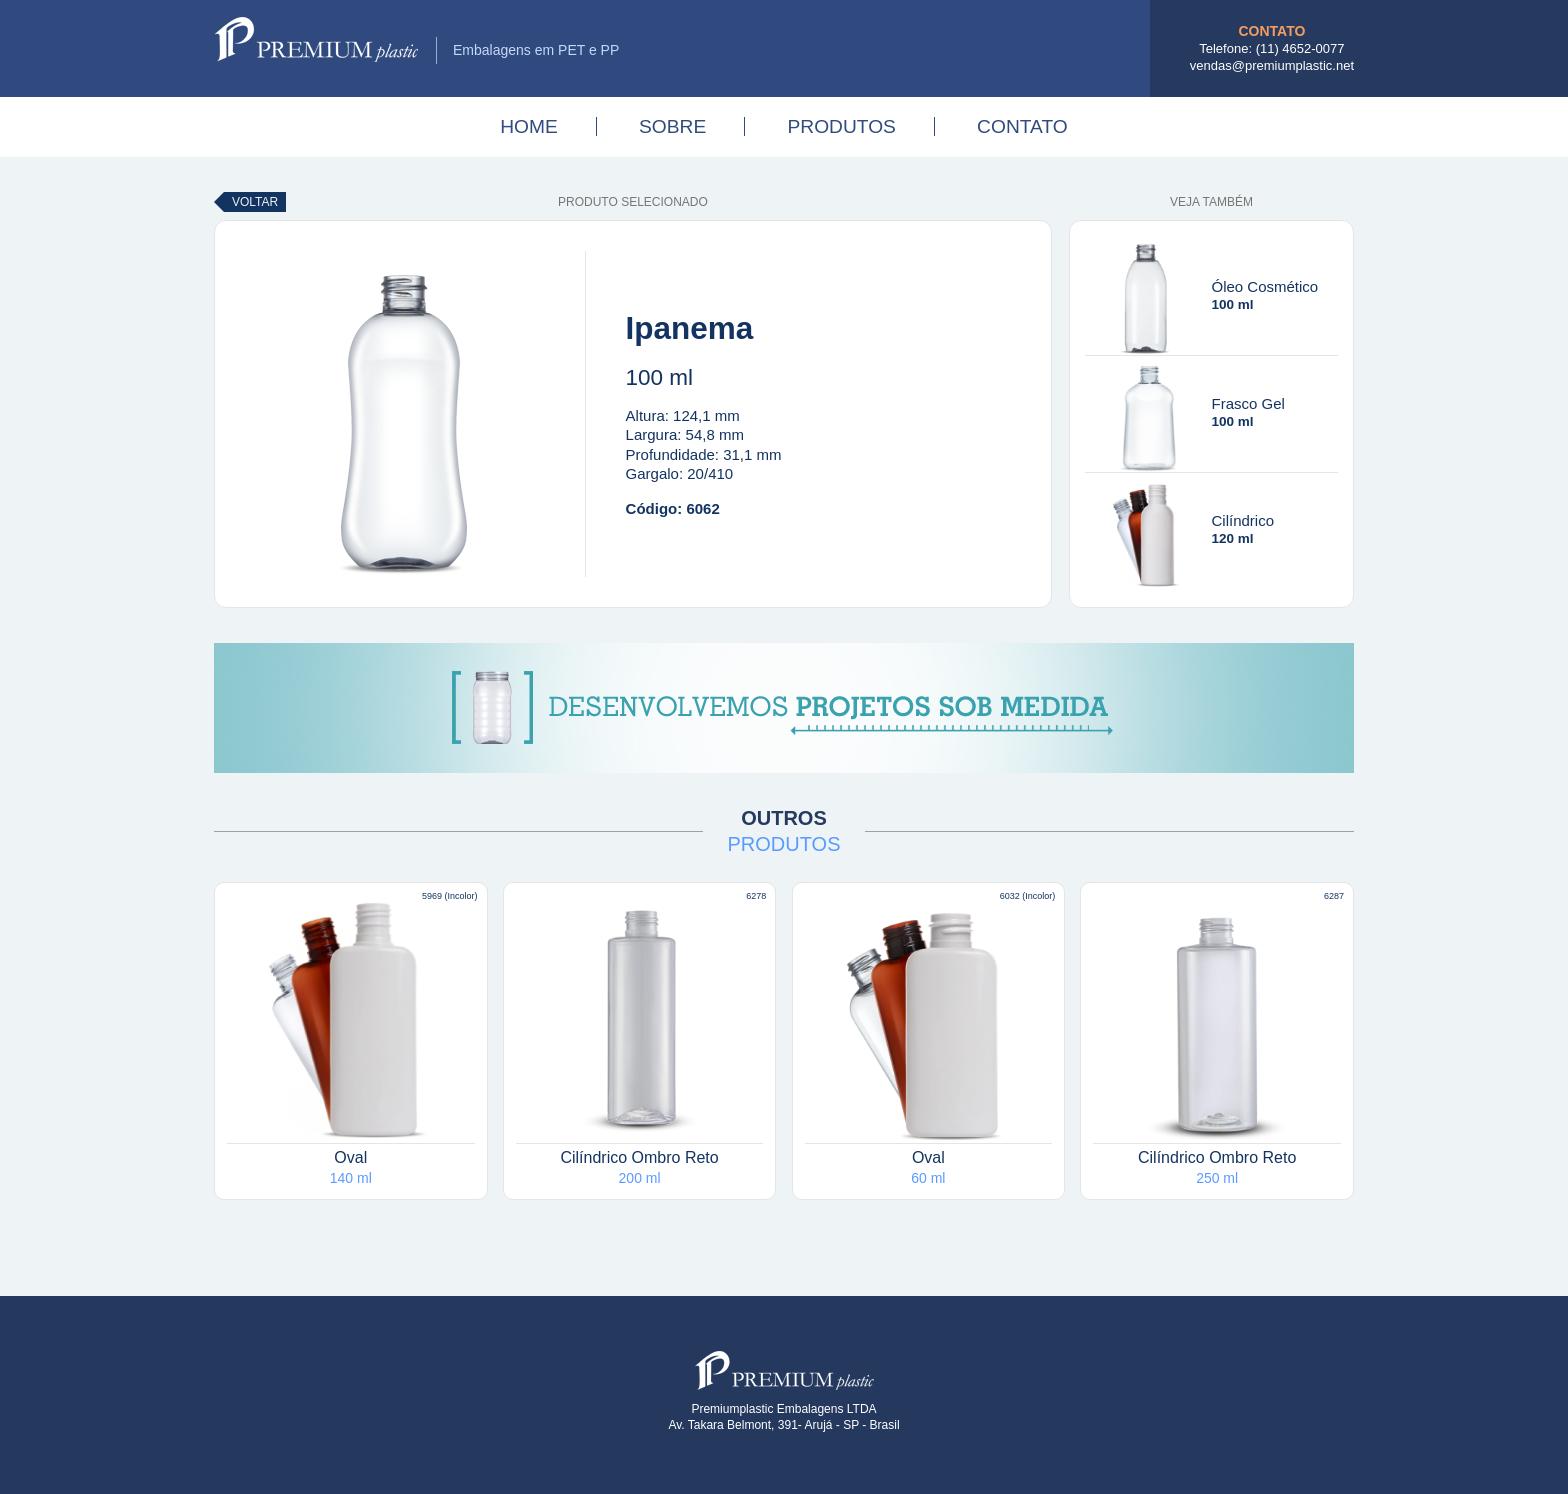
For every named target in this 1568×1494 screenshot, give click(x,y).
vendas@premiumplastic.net (1272, 65)
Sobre (672, 126)
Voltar (255, 202)
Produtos (841, 126)
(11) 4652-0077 (1300, 48)
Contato (1022, 126)
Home (529, 126)
